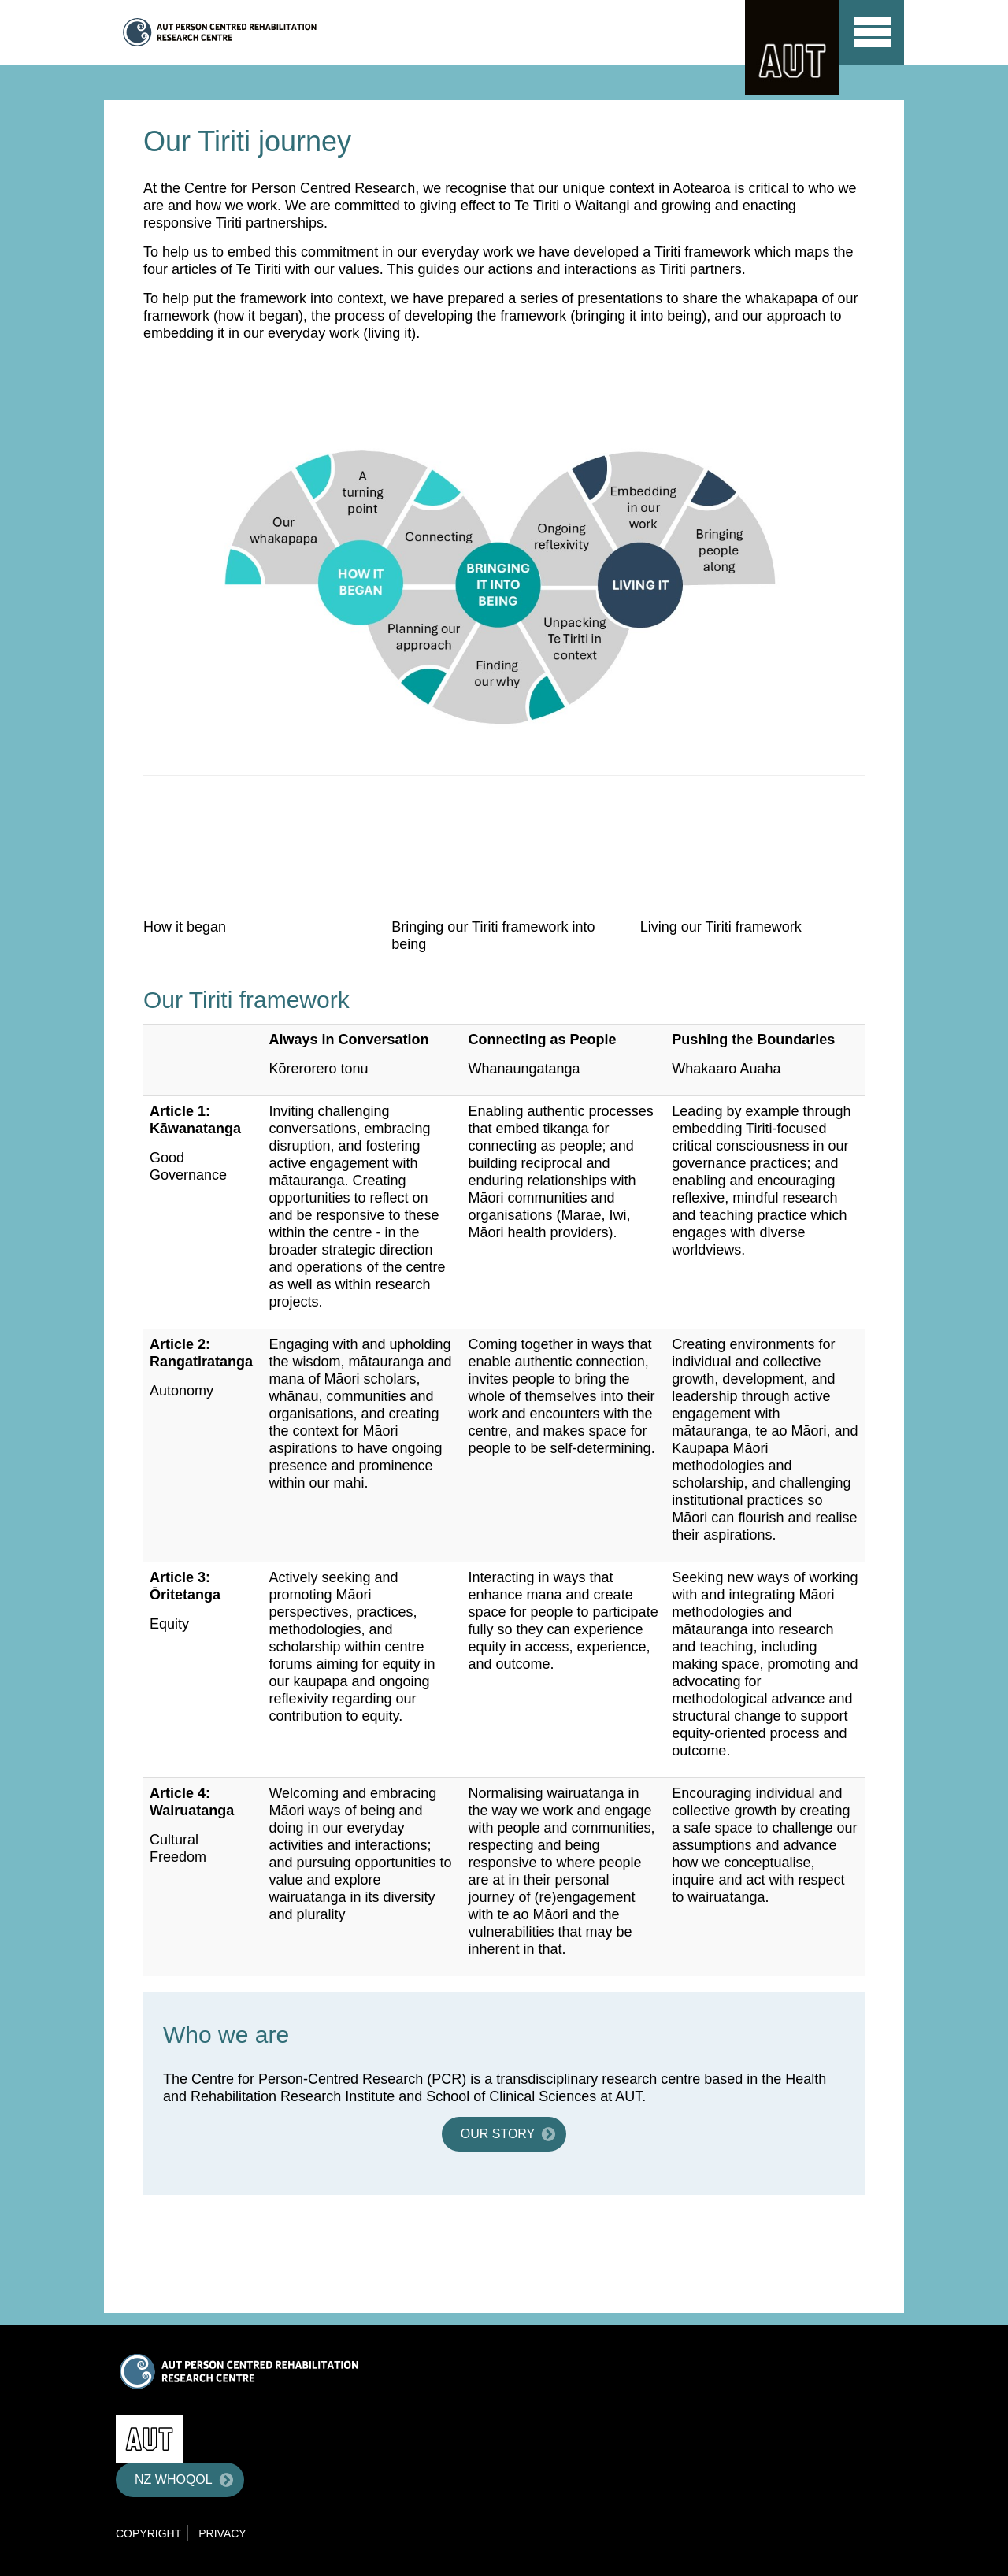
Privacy (222, 2533)
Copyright (148, 2533)
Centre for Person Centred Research (271, 32)
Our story (498, 2133)
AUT (792, 47)
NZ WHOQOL (174, 2479)
